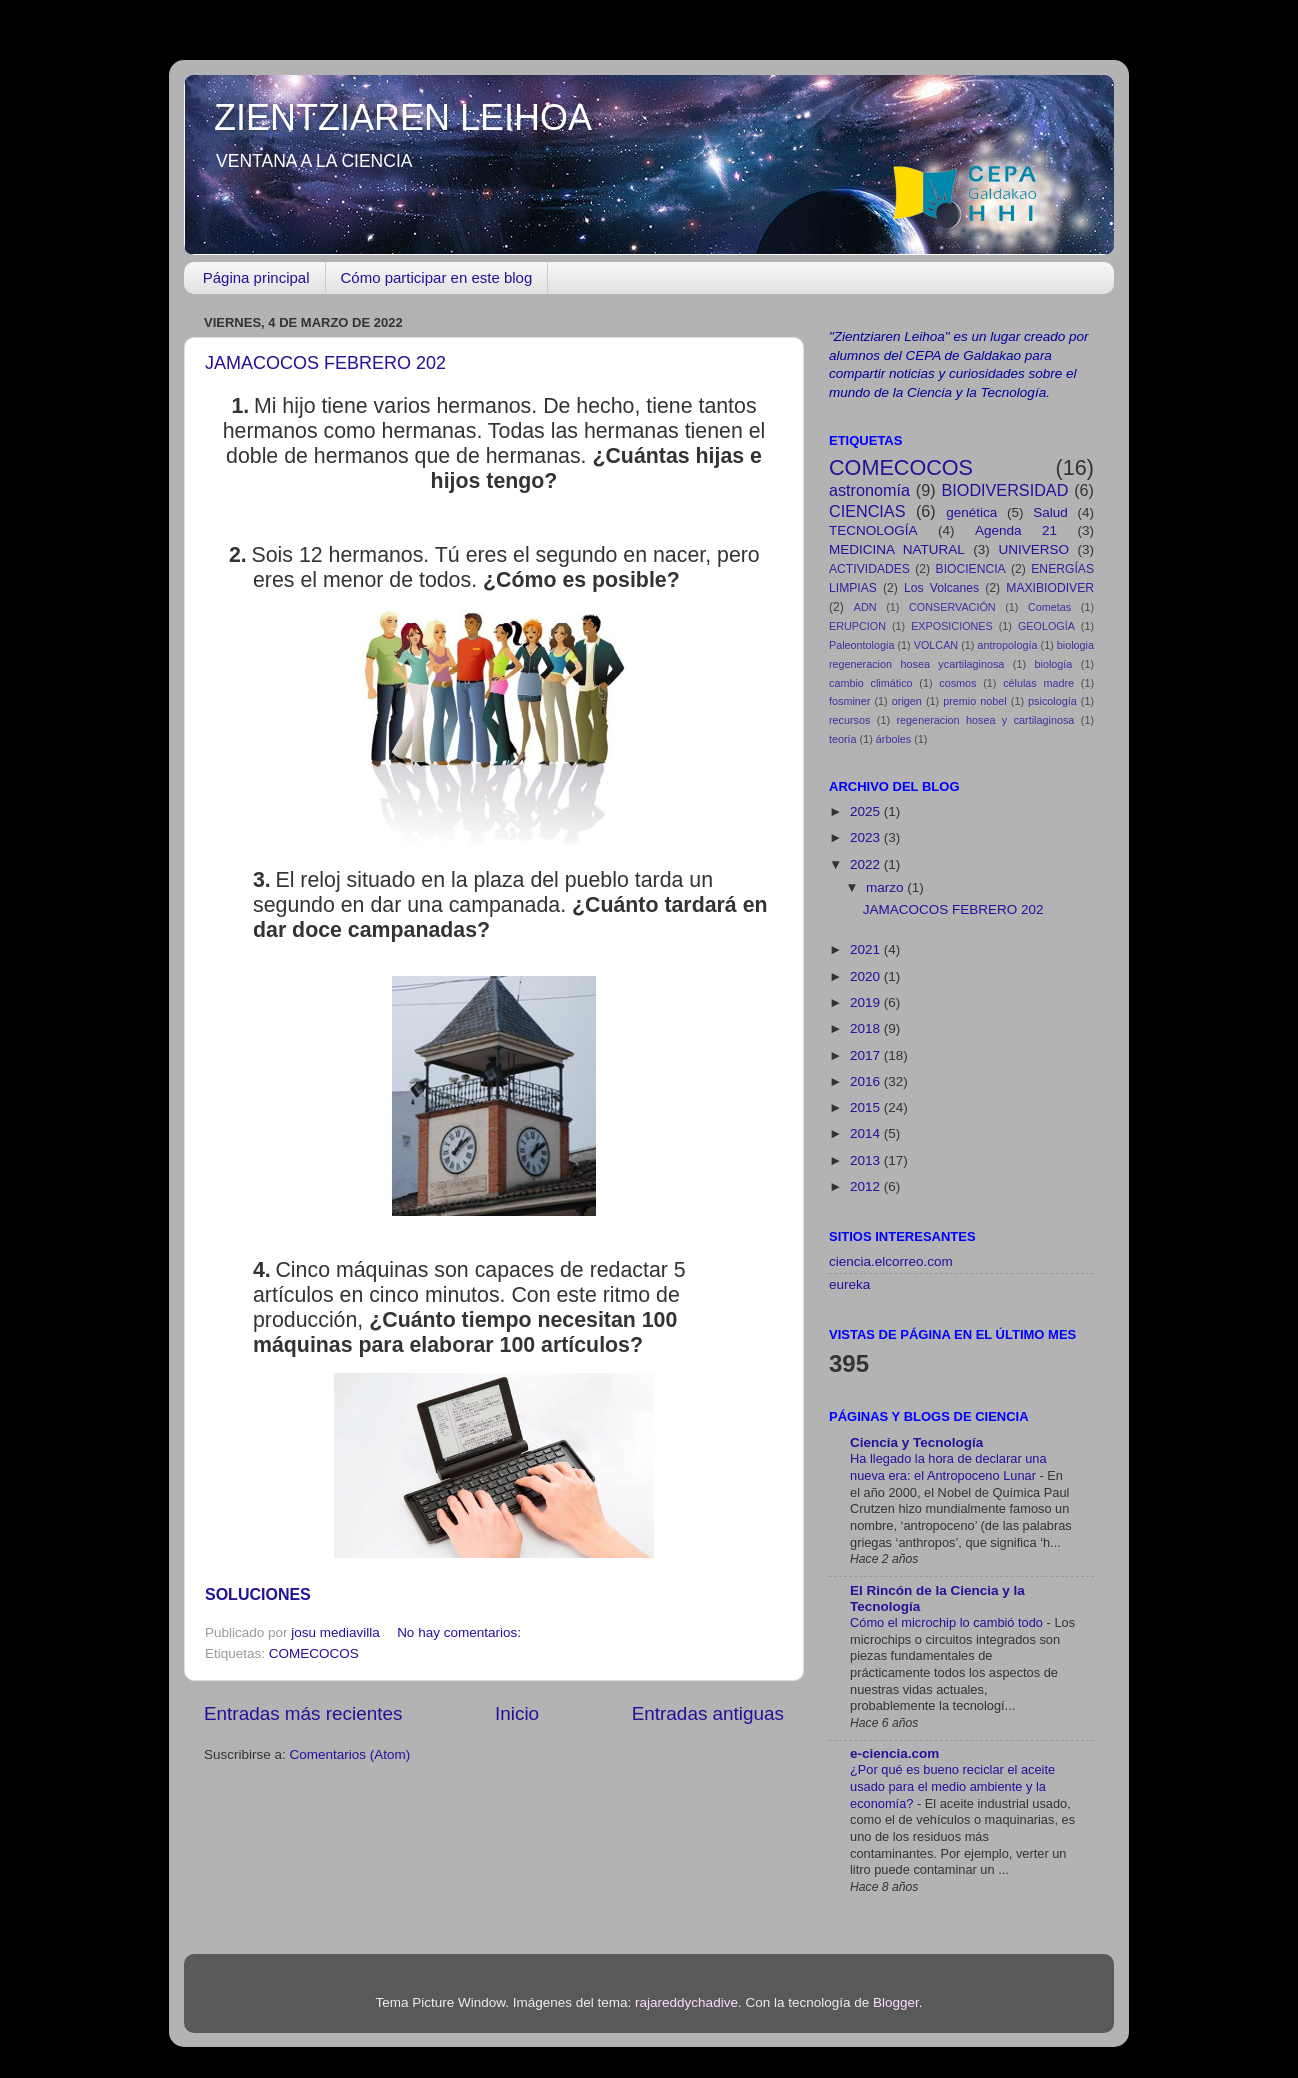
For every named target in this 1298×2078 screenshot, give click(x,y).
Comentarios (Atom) (350, 1754)
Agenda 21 (1016, 530)
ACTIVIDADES (869, 569)
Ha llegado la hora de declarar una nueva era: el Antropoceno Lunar (948, 1467)
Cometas (1049, 607)
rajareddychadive (686, 2002)
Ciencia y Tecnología (916, 1442)
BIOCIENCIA (971, 569)
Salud (1050, 512)
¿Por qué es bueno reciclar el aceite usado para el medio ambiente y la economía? (952, 1786)
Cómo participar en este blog (437, 277)
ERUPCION (857, 626)
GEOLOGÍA (1046, 626)
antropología (1007, 645)
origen (907, 701)
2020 (867, 976)
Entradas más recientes (303, 1713)
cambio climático (871, 683)
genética (971, 512)
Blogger (896, 2002)
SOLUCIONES (258, 1594)
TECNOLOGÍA (873, 530)
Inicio (517, 1713)
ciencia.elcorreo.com (891, 1261)
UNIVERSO (1033, 549)
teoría (843, 739)
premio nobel (975, 701)
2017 (867, 1055)
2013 (867, 1160)
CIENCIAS (867, 511)
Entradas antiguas (708, 1713)
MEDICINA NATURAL (897, 549)
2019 (867, 1002)
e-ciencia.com (894, 1753)
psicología (1052, 701)
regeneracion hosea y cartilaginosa (986, 720)
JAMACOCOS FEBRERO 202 (325, 363)
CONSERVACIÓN (952, 607)
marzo (886, 887)
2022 (867, 864)
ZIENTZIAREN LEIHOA (403, 117)
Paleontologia (861, 645)
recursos (849, 720)
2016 (867, 1081)
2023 (867, 837)
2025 (867, 811)
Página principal (256, 277)
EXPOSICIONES (952, 626)
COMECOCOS (314, 1653)
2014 (867, 1133)
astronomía (869, 490)
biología (1054, 664)
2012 (867, 1186)
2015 (867, 1107)
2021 (867, 949)
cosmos (957, 683)
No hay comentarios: (461, 1632)
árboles (893, 739)
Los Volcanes (941, 588)
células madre (1038, 683)
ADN (865, 607)
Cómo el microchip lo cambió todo (948, 1622)
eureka (849, 1284)
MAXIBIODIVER (1050, 588)
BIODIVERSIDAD (1005, 490)
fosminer (849, 701)
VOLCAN (936, 645)
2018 (867, 1028)
